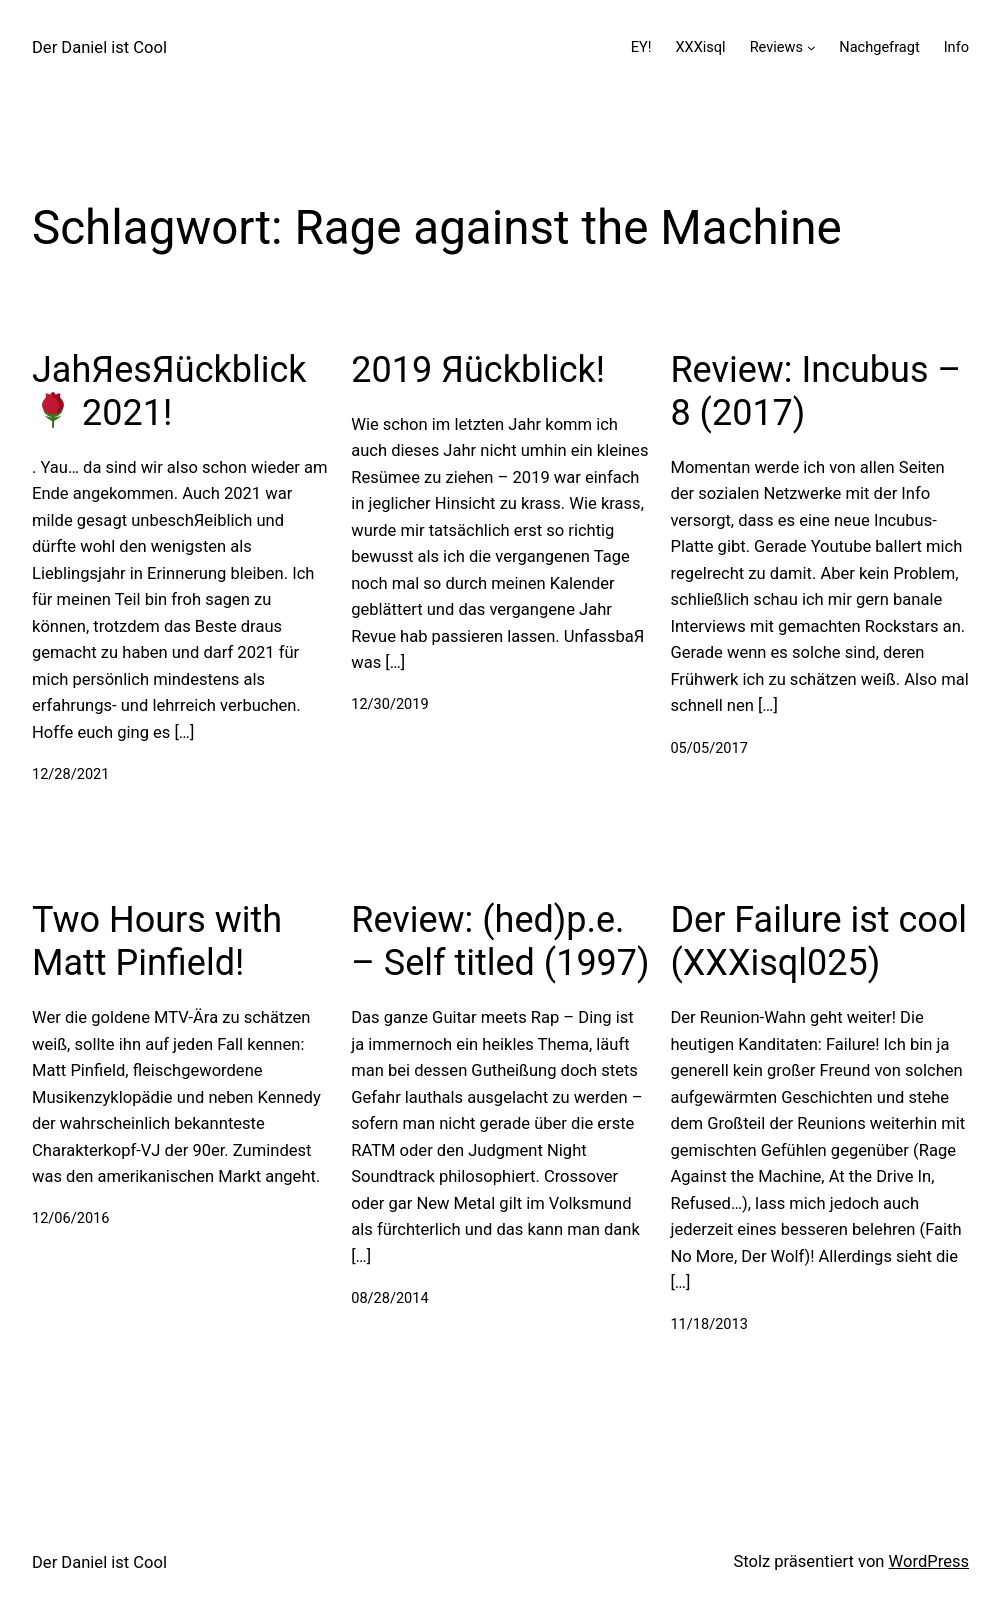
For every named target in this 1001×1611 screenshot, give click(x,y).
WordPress (929, 1561)
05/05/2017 (708, 748)
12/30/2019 (389, 704)
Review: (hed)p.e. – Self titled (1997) (500, 941)
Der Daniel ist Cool (99, 47)
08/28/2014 (389, 1298)
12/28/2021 (70, 774)
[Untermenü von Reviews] (811, 47)
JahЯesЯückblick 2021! (169, 391)
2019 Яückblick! (478, 370)
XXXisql (700, 47)
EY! (641, 47)
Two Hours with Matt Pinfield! (157, 941)
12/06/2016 (70, 1218)
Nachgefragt (879, 47)
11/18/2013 (708, 1324)
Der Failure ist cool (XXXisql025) (818, 941)
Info (956, 47)
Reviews (776, 47)
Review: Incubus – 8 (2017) (815, 391)
